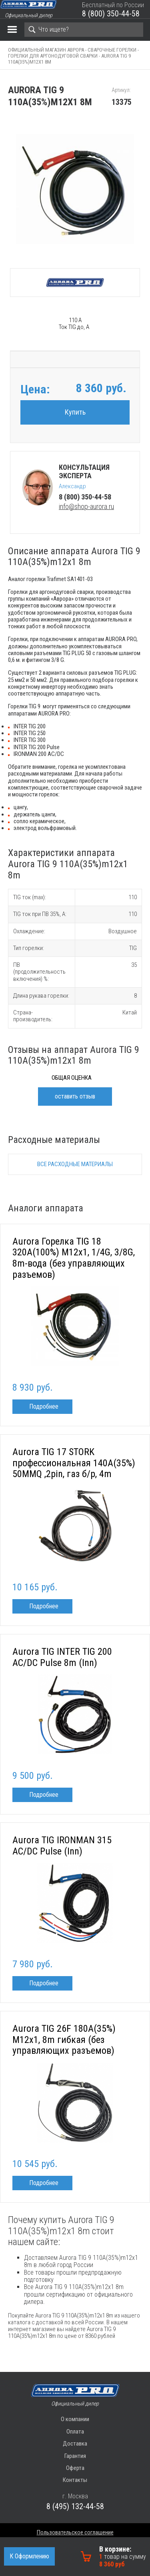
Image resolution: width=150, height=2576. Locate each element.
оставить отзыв (75, 1096)
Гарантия (75, 2456)
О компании (75, 2419)
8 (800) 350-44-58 (111, 13)
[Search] (83, 29)
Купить (75, 412)
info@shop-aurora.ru (86, 506)
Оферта (75, 2468)
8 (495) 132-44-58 (75, 2506)
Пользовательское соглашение (75, 2532)
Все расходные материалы (75, 1164)
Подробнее (43, 1406)
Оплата (75, 2431)
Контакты (75, 2480)
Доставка (75, 2443)
